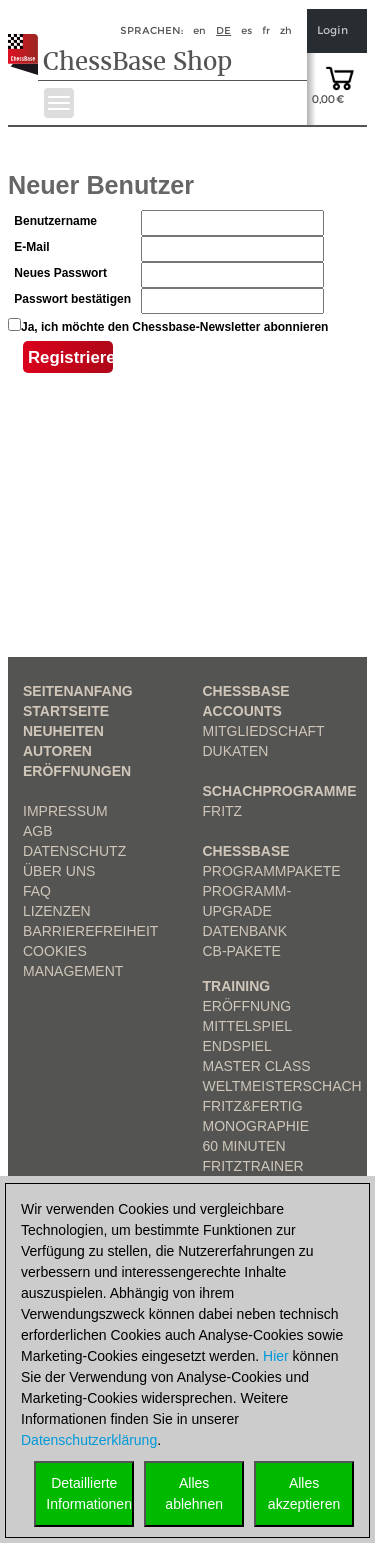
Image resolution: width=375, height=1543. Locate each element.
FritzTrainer (253, 1166)
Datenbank (245, 931)
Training (237, 986)
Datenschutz (74, 851)
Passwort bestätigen (72, 299)
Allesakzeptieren (304, 1493)
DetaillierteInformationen (89, 1493)
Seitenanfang (78, 691)
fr (266, 30)
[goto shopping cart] (340, 77)
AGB (38, 831)
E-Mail (31, 247)
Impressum (65, 811)
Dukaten (236, 751)
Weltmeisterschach (282, 1086)
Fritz (223, 811)
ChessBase (246, 851)
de (223, 30)
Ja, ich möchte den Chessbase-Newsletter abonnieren (174, 327)
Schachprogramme (280, 791)
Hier (276, 1356)
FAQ (37, 891)
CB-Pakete (242, 951)
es (246, 30)
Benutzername (55, 221)
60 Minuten (244, 1146)
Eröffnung (247, 1006)
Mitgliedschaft (264, 731)
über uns (59, 871)
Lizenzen (57, 911)
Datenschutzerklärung (89, 1440)
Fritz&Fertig (253, 1106)
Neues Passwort (60, 273)
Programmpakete (272, 871)
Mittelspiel (247, 1026)
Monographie (256, 1126)
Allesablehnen (194, 1493)
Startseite (66, 711)
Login (332, 30)
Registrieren (70, 360)
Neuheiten (63, 731)
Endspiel (237, 1046)
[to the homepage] (28, 39)
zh (286, 30)
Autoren (57, 751)
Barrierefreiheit (90, 931)
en (199, 30)
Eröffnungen (77, 771)
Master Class (257, 1066)
